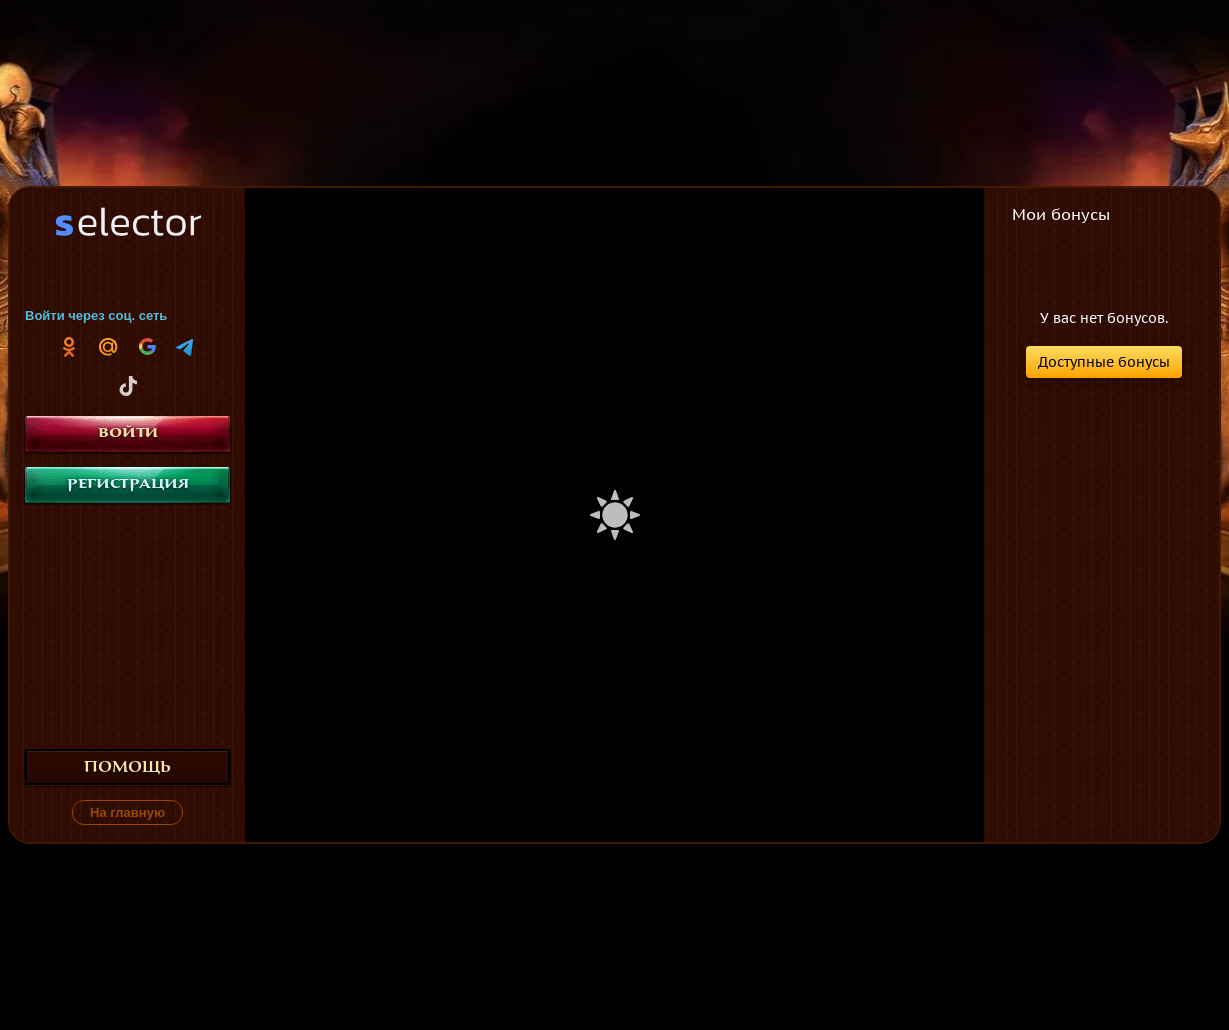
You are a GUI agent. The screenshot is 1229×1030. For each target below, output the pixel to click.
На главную (127, 812)
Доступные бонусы (1104, 362)
